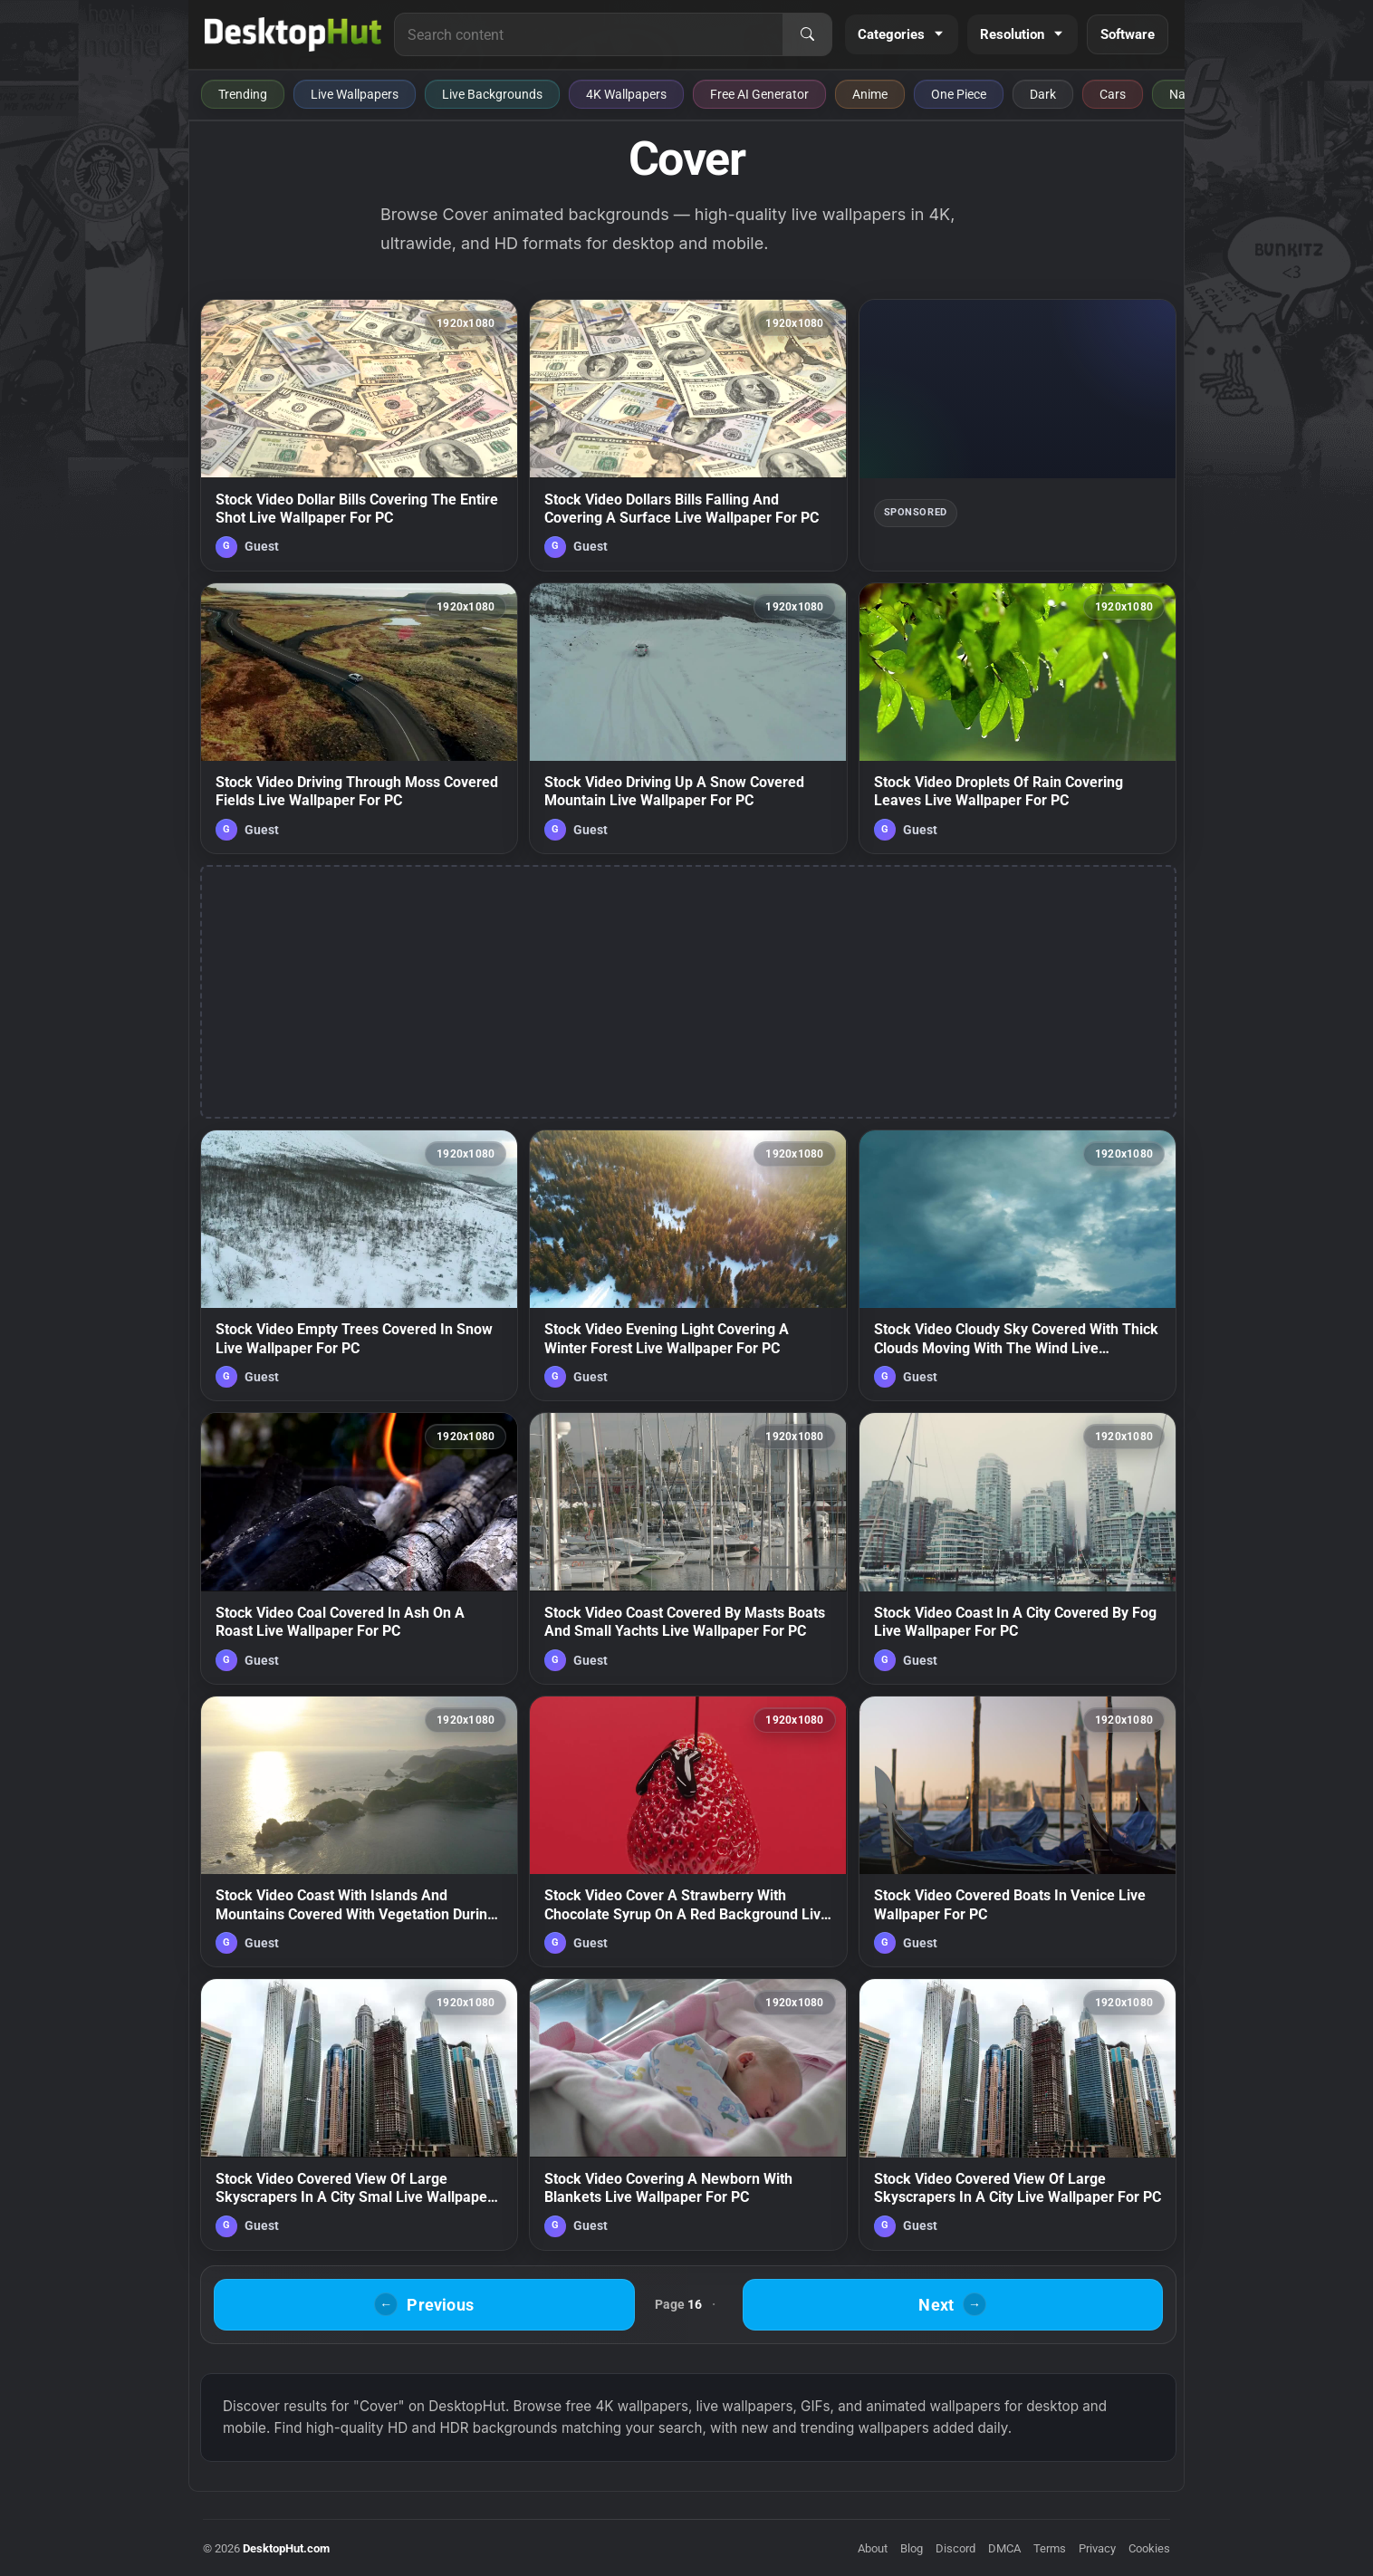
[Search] (807, 34)
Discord (955, 2548)
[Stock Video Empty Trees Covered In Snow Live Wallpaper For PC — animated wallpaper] (359, 1265)
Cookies (1149, 2548)
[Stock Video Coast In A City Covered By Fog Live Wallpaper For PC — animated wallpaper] (1017, 1548)
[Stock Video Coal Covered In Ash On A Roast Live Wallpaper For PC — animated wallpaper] (359, 1548)
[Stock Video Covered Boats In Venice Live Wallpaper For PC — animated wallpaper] (1017, 1831)
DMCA (1004, 2548)
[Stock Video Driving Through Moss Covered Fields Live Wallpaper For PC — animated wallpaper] (359, 718)
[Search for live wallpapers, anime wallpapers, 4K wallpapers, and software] (589, 34)
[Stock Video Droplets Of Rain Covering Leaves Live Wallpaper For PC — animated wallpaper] (1017, 718)
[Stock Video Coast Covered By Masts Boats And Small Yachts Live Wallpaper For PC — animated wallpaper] (688, 1548)
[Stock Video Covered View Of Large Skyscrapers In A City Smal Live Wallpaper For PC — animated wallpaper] (359, 2114)
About (873, 2548)
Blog (911, 2548)
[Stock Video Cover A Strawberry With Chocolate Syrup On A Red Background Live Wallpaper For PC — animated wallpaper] (688, 1831)
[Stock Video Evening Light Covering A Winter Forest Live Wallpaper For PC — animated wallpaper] (688, 1265)
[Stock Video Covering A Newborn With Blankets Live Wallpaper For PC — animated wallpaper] (688, 2114)
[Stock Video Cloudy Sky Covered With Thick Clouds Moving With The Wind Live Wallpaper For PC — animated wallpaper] (1017, 1265)
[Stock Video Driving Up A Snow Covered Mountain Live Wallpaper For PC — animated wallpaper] (688, 718)
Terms (1049, 2548)
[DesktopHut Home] (293, 34)
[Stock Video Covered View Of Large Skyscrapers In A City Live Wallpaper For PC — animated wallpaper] (1017, 2114)
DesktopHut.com (286, 2548)
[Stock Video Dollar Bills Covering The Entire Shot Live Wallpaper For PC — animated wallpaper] (359, 435)
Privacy (1097, 2548)
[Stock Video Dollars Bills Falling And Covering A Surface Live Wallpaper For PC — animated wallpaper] (688, 435)
